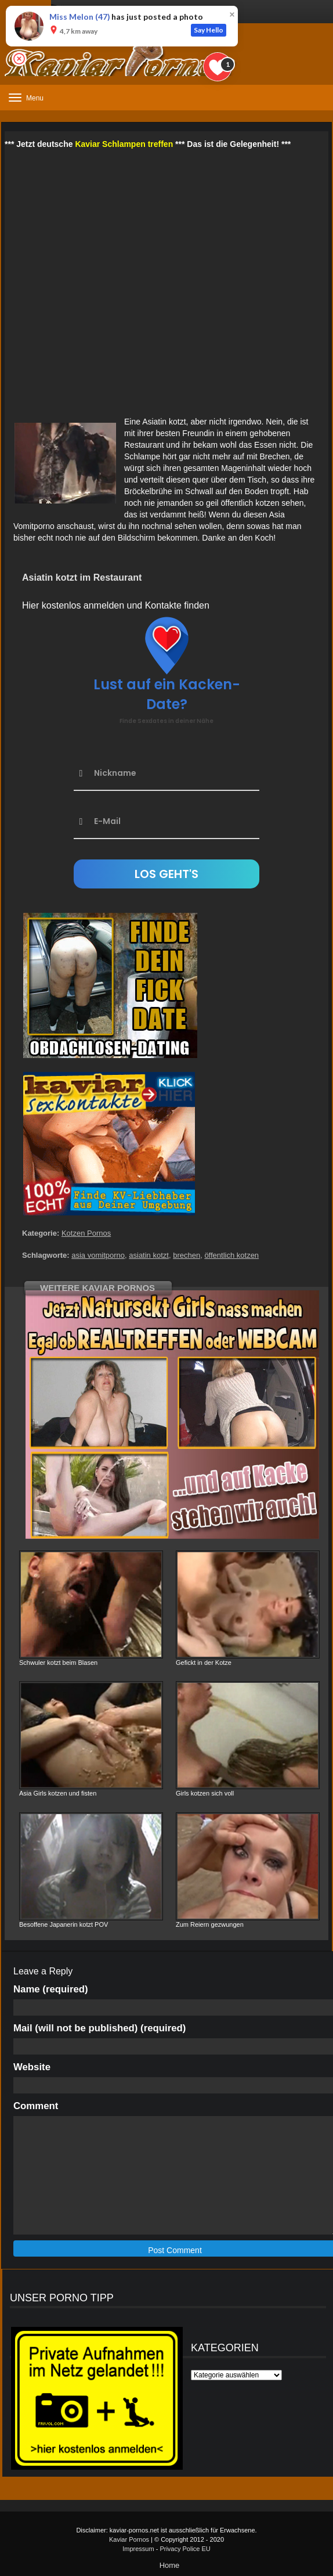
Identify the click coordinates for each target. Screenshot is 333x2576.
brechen (186, 1255)
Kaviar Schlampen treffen (124, 144)
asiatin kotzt (149, 1255)
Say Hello (208, 30)
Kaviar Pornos (129, 2539)
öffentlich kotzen (231, 1255)
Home (170, 2565)
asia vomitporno (98, 1255)
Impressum (138, 2548)
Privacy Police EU (185, 2548)
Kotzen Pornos (86, 1233)
